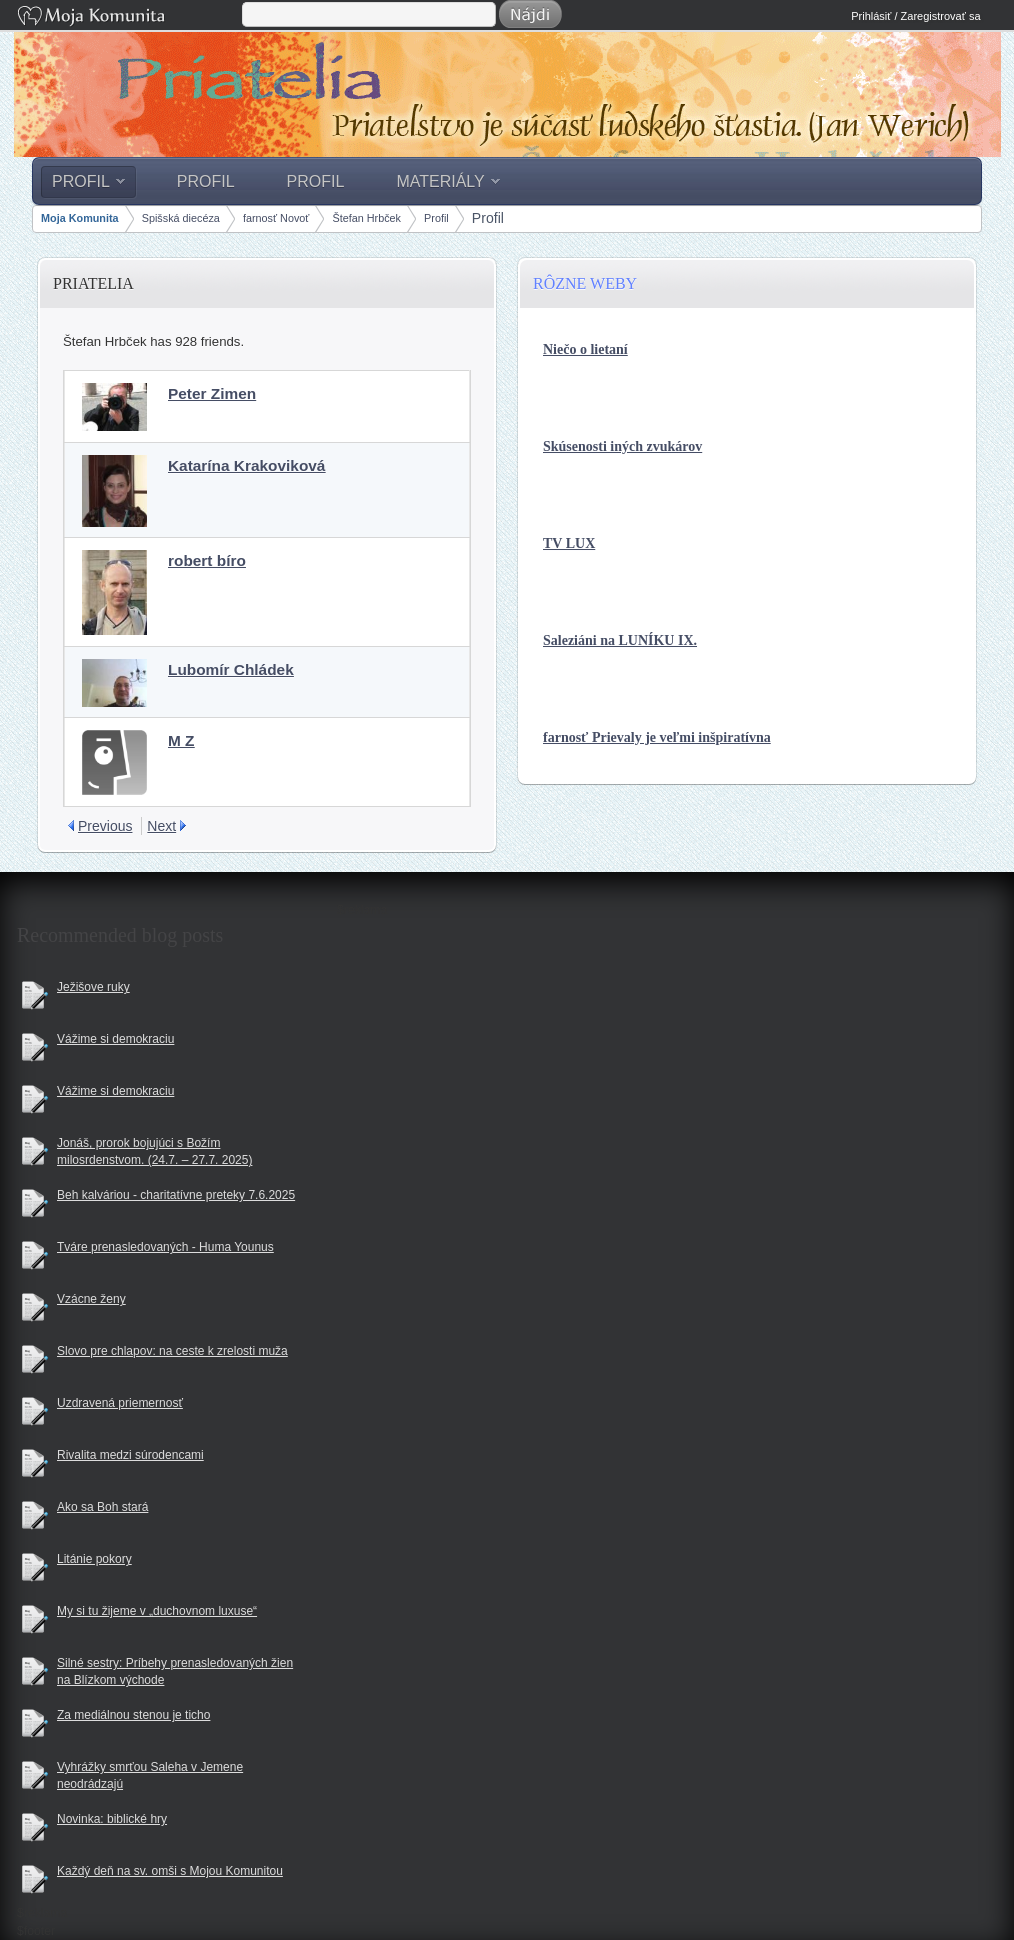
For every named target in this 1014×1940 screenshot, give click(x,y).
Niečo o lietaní (585, 349)
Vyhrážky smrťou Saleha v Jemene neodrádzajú (150, 1775)
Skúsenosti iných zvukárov (622, 446)
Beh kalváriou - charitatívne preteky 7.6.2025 (176, 1195)
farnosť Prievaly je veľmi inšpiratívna (657, 737)
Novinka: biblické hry (112, 1819)
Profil (436, 218)
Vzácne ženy (91, 1299)
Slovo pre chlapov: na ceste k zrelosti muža (172, 1351)
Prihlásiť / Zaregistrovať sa (915, 16)
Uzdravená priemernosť (120, 1403)
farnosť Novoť (276, 218)
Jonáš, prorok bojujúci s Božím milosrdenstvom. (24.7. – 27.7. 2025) (154, 1151)
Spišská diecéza (181, 218)
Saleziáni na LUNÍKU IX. (620, 640)
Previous (105, 826)
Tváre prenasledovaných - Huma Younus (165, 1247)
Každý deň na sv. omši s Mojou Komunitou (170, 1871)
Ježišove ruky (93, 987)
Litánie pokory (94, 1559)
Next (161, 826)
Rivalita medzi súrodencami (130, 1455)
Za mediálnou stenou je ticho (133, 1715)
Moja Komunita (128, 17)
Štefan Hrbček (366, 218)
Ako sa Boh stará (102, 1507)
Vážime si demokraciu (115, 1039)
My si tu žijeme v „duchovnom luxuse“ (157, 1611)
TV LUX (569, 543)
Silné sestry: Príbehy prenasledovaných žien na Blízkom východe (175, 1671)
